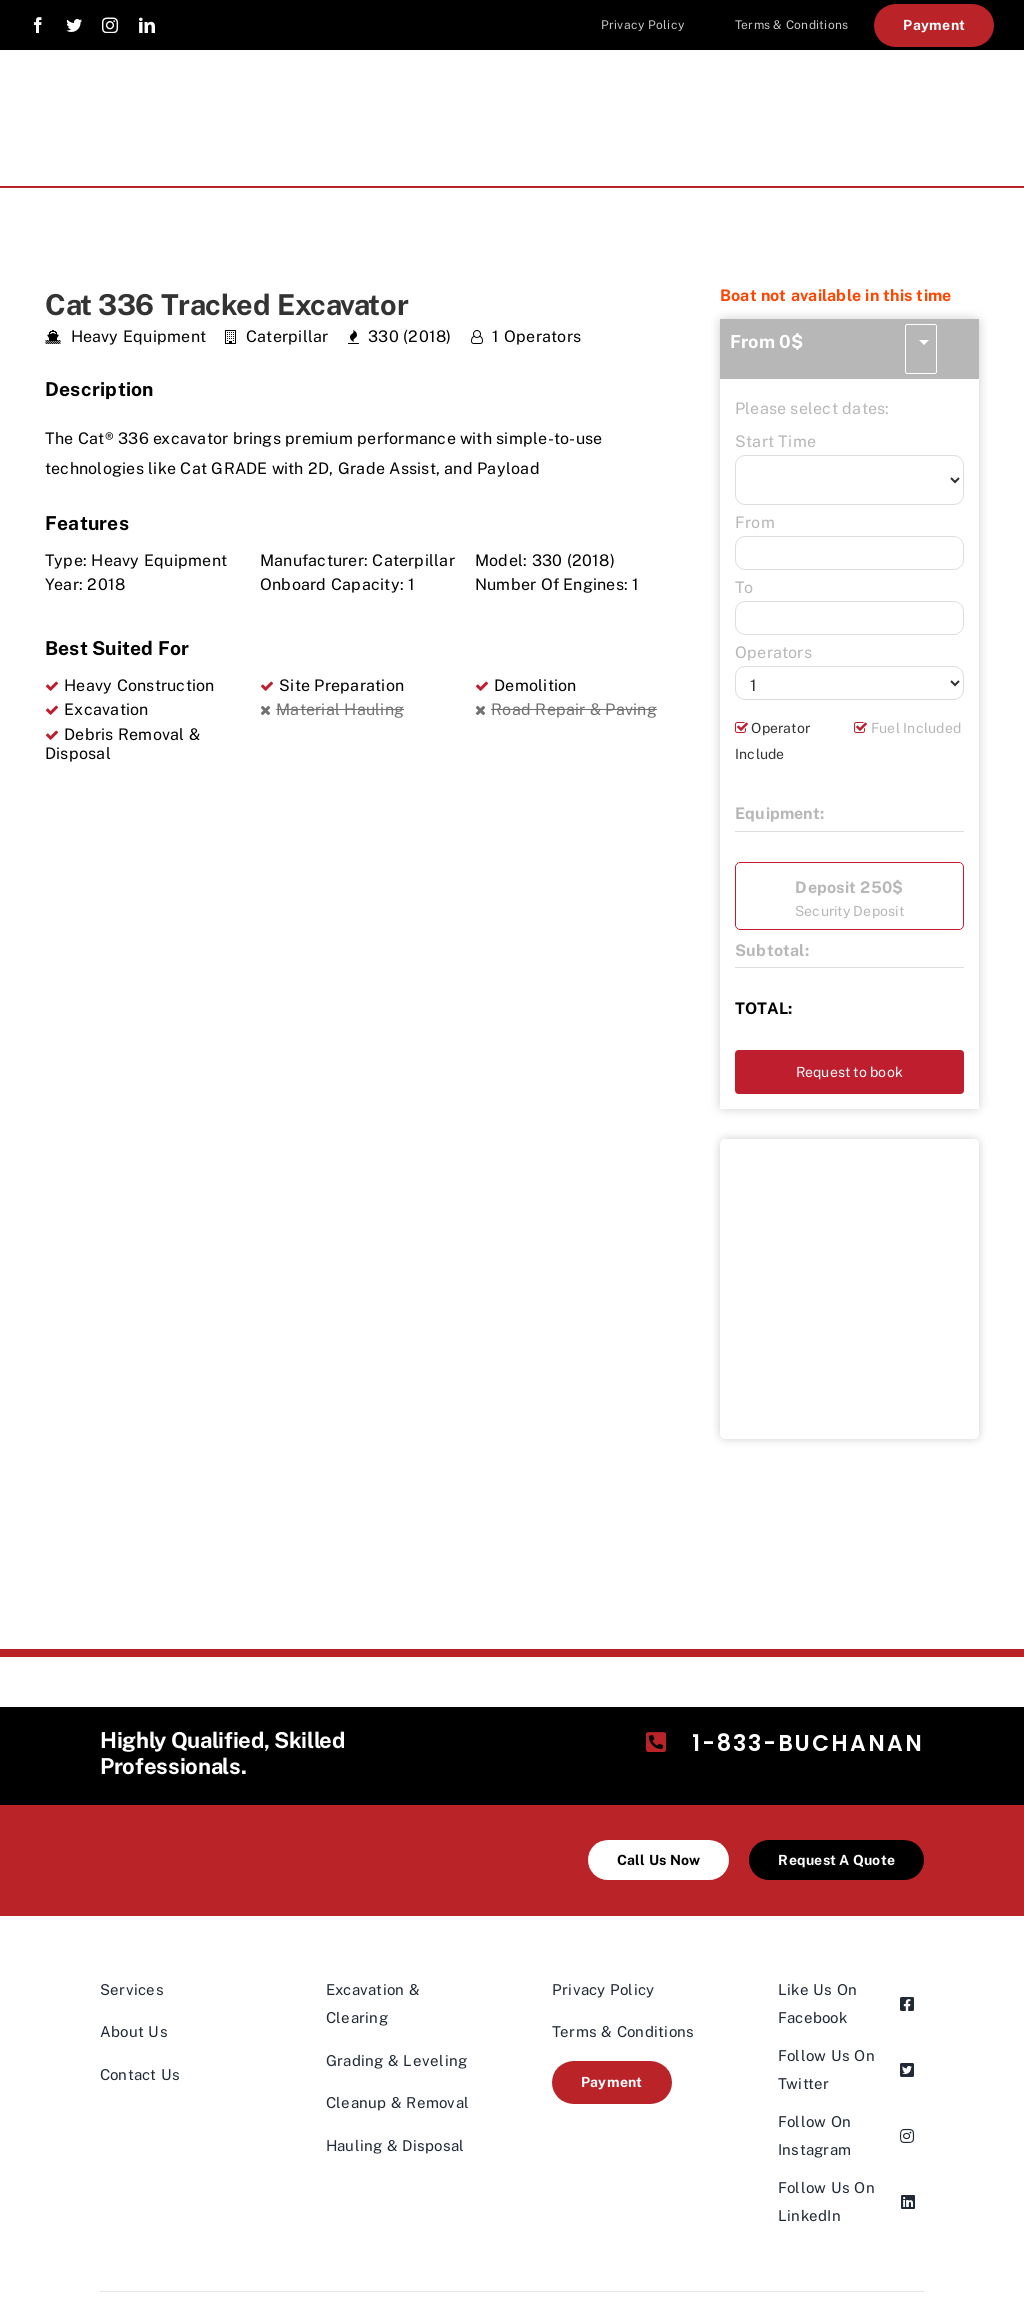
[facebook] (38, 25)
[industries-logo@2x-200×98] (193, 1822)
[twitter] (74, 25)
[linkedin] (147, 25)
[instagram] (110, 25)
